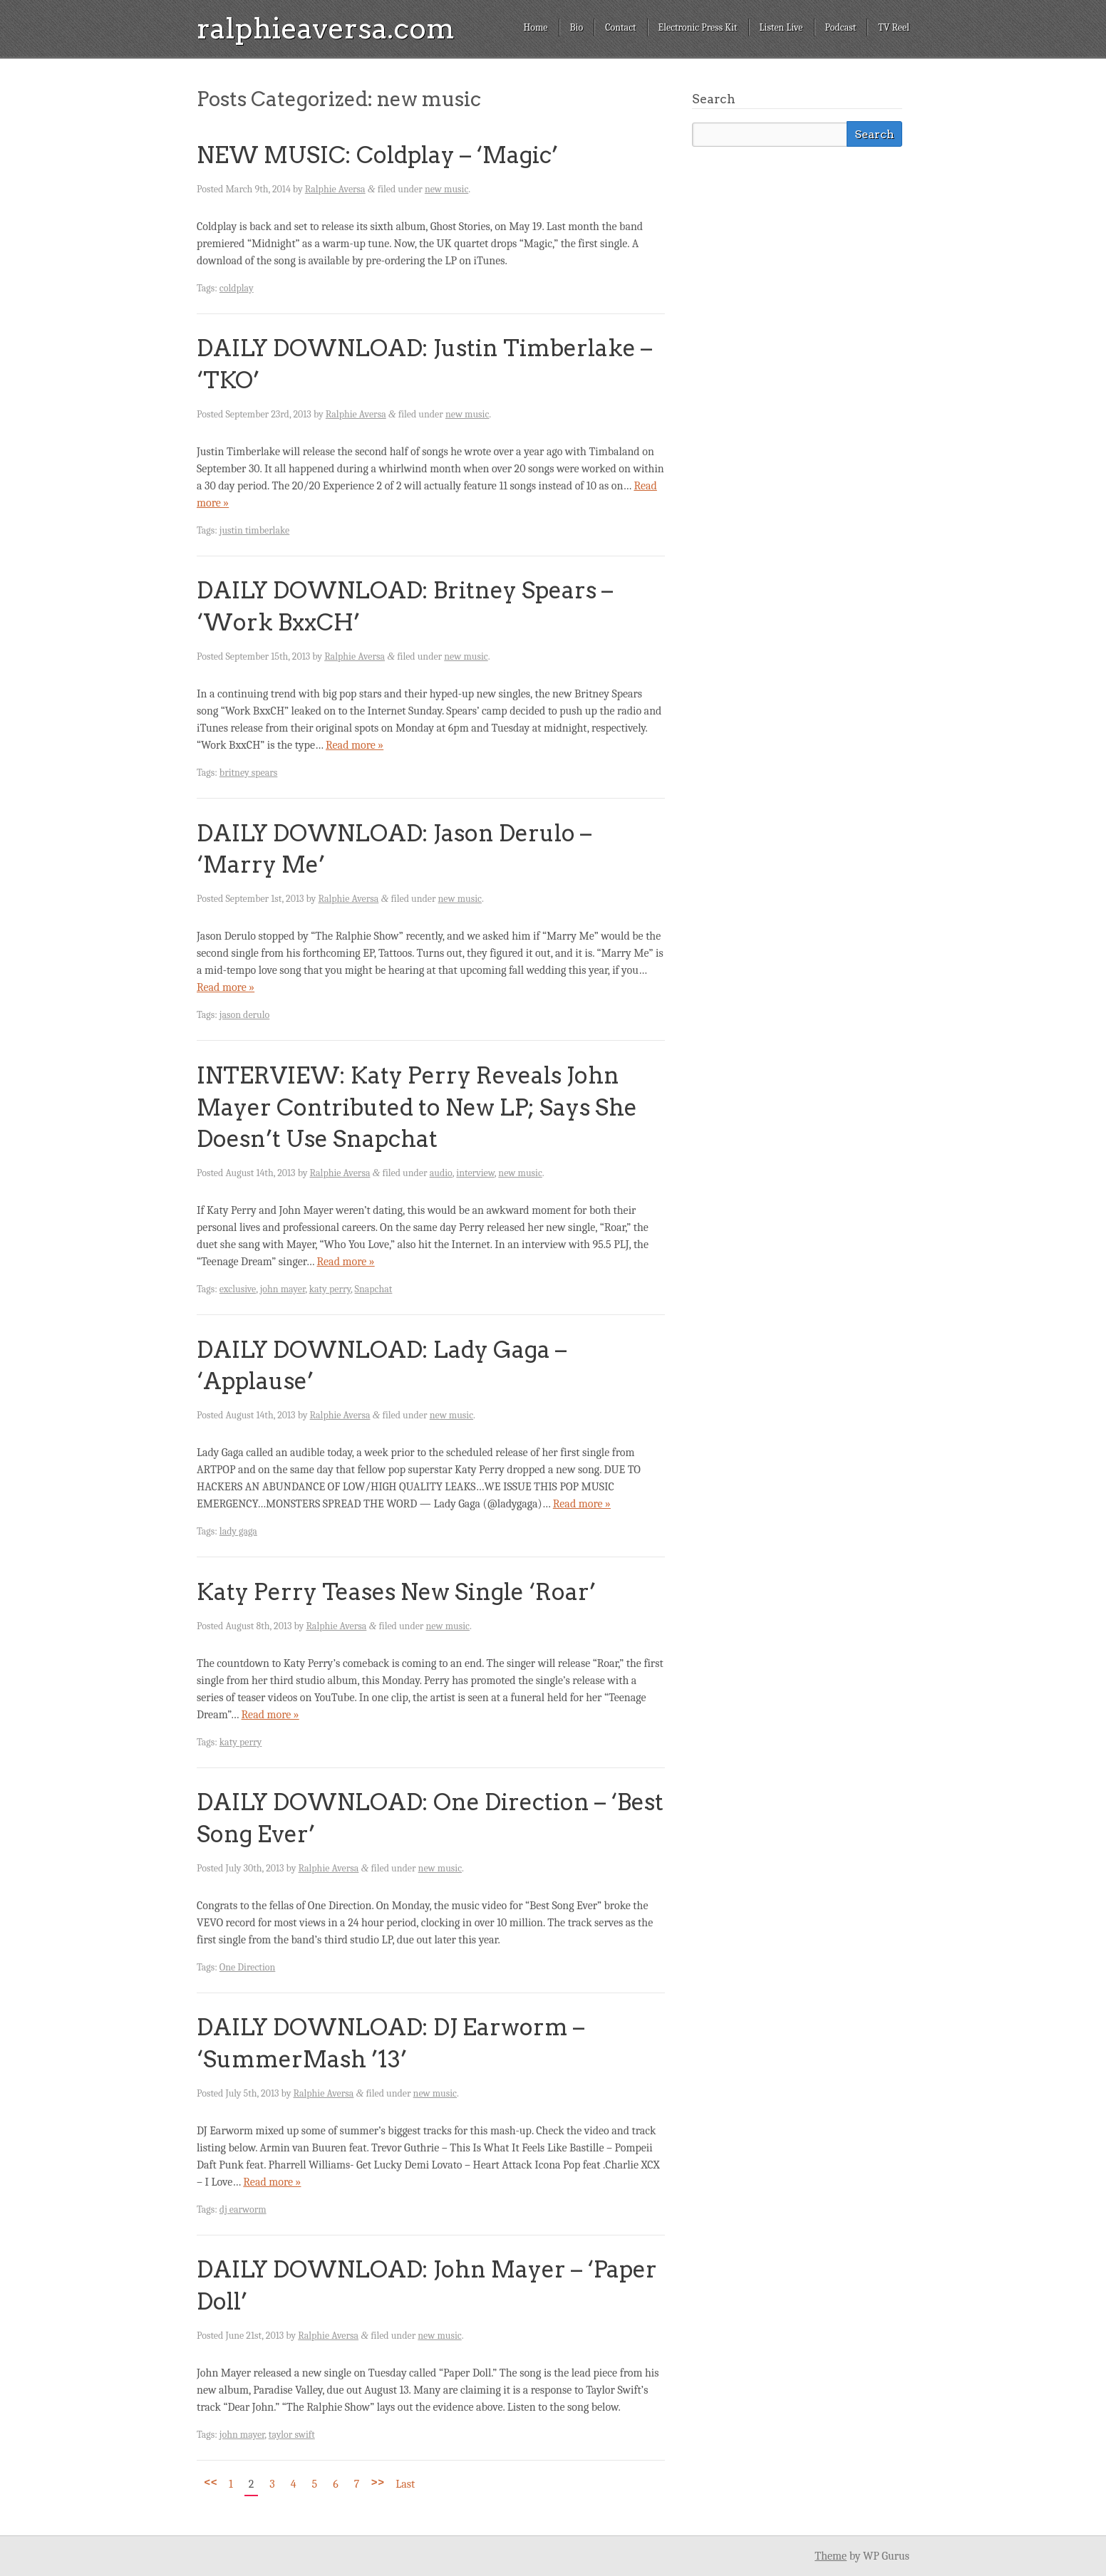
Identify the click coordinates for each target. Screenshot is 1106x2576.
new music (446, 189)
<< (210, 2482)
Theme (831, 2556)
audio (441, 1173)
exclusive (237, 1289)
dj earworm (243, 2209)
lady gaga (238, 1531)
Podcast (841, 27)
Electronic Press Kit (698, 27)
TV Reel (893, 27)
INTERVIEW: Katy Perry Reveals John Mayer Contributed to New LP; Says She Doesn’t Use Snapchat (417, 1107)
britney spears (248, 773)
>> (377, 2482)
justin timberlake (254, 530)
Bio (577, 27)
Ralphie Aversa (335, 189)
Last (405, 2484)
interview (475, 1173)
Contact (620, 27)
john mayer (282, 1289)
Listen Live (781, 27)
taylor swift (292, 2435)
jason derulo (244, 1015)
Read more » (354, 745)
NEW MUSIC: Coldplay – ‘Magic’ (377, 155)
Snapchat (374, 1289)
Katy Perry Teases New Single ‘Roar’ (396, 1592)
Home (535, 27)
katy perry (330, 1289)
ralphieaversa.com (326, 28)
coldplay (236, 288)
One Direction (247, 1967)
